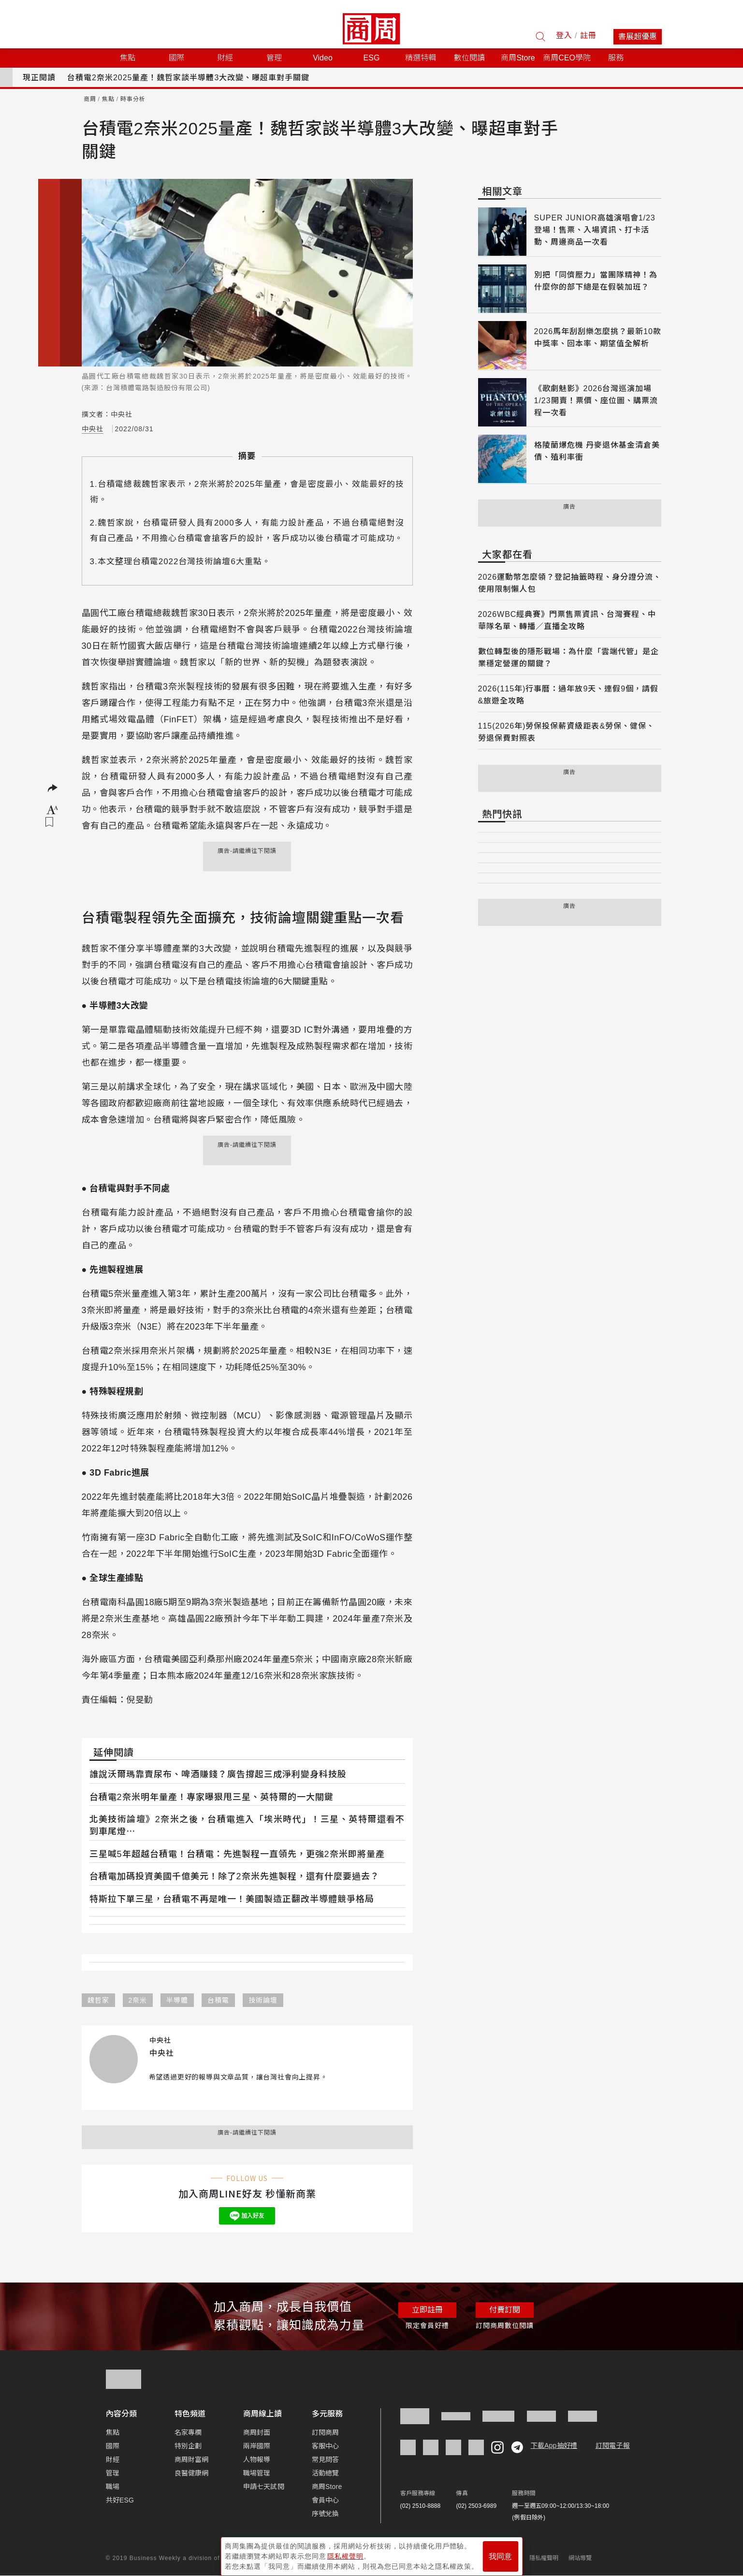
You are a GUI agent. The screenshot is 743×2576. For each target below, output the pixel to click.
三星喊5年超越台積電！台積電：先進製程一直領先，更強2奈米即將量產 (237, 1854)
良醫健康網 (192, 2473)
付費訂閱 (504, 2310)
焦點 (108, 99)
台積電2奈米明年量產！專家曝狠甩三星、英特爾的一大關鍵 (211, 1797)
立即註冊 (427, 2310)
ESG (372, 58)
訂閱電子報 (613, 2445)
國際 (112, 2446)
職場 (112, 2486)
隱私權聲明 (544, 2558)
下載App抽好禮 (554, 2445)
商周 (90, 99)
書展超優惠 (637, 36)
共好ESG (120, 2500)
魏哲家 (98, 2000)
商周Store (518, 58)
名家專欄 (188, 2432)
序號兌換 (325, 2513)
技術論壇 (262, 2000)
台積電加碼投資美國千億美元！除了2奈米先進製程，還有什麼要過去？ (234, 1876)
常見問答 (325, 2459)
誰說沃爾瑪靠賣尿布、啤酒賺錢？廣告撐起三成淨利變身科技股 (218, 1774)
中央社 (92, 429)
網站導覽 (580, 2558)
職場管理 (257, 2473)
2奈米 (138, 2000)
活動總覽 (325, 2473)
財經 (112, 2459)
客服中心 (325, 2446)
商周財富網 (192, 2459)
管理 (112, 2473)
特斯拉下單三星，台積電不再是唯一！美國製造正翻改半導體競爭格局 (231, 1899)
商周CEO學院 (567, 58)
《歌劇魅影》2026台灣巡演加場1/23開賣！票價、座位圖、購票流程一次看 (596, 400)
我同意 (500, 2552)
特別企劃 (188, 2446)
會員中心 (325, 2500)
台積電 (218, 2000)
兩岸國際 (257, 2446)
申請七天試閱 (263, 2486)
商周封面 (257, 2432)
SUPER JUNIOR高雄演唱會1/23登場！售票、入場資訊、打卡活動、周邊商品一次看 (595, 230)
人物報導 (257, 2459)
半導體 (177, 2000)
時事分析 (133, 99)
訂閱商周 (325, 2432)
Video (323, 58)
